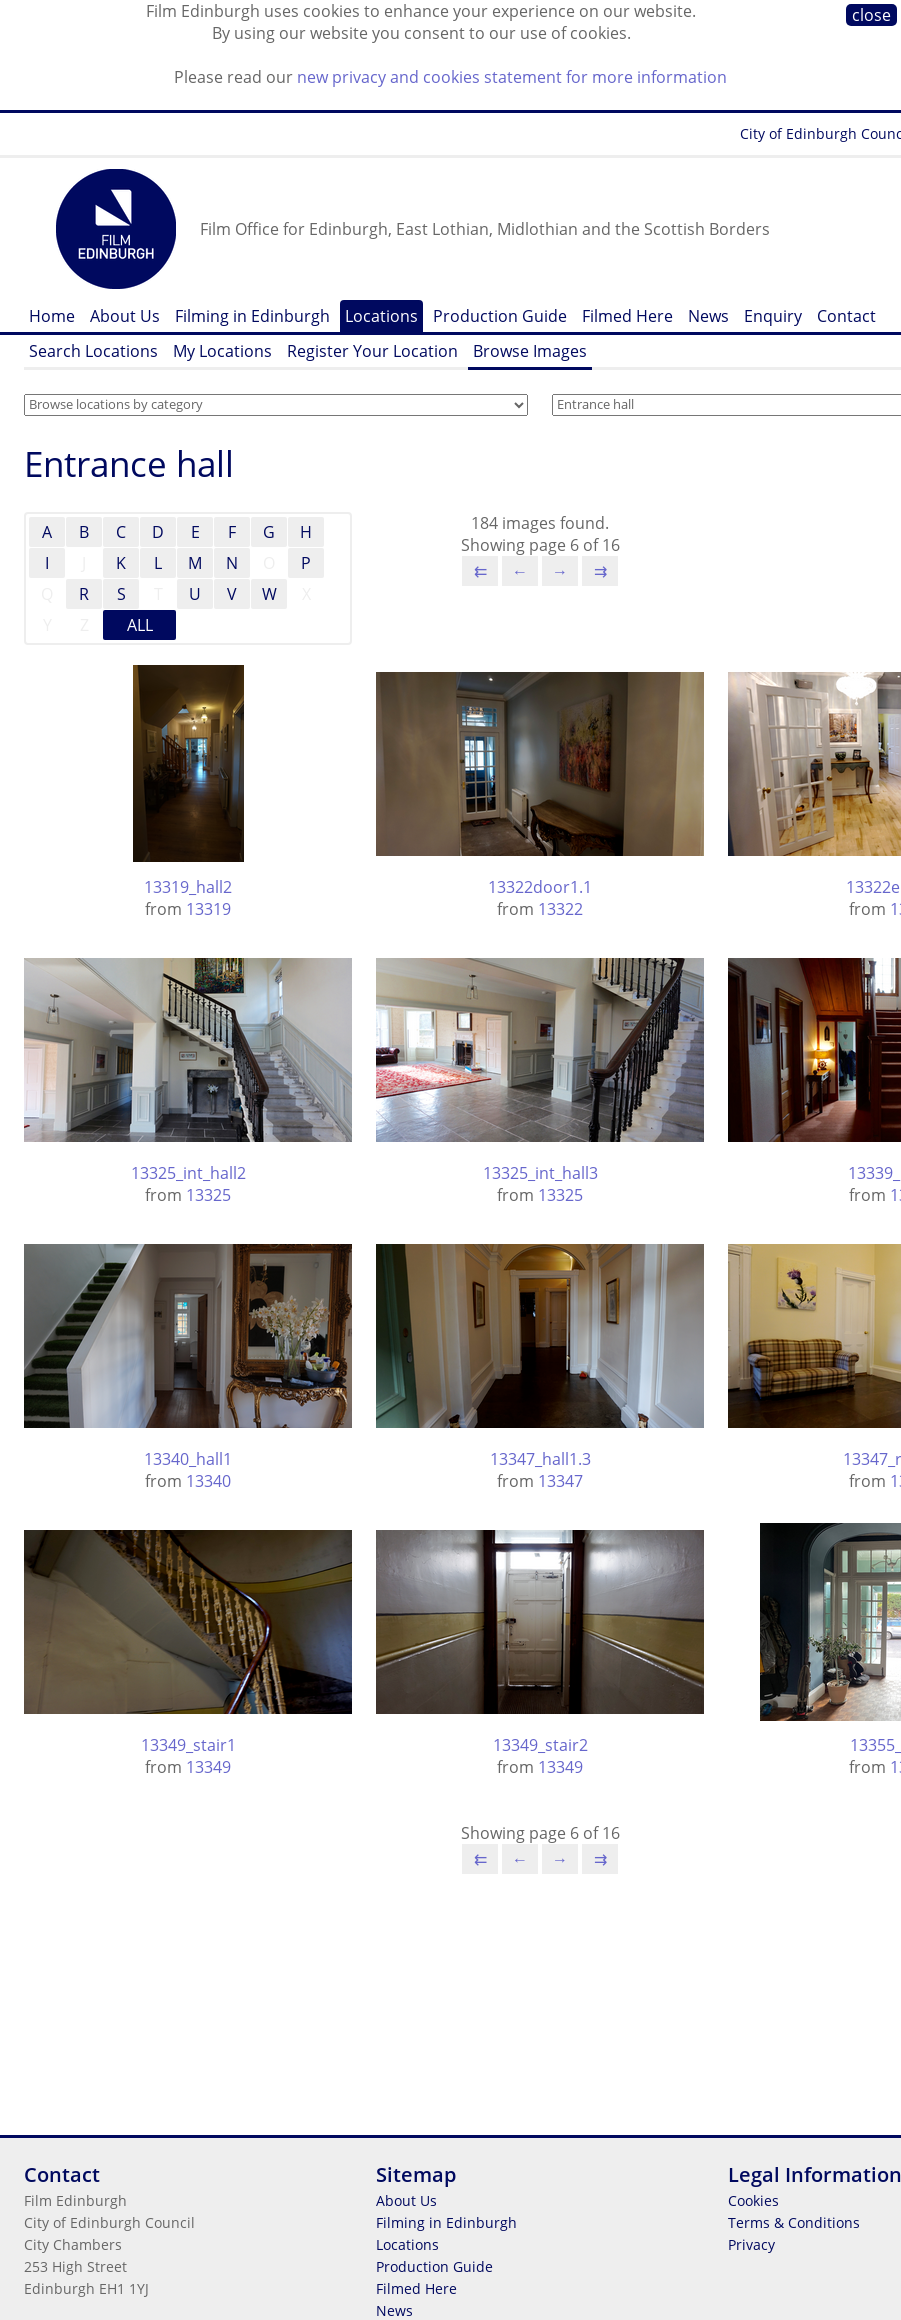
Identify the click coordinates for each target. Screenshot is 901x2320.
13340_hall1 (188, 1459)
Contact (846, 316)
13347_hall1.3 (540, 1459)
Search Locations (93, 351)
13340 (208, 1481)
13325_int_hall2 (188, 1173)
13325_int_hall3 (540, 1173)
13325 (208, 1195)
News (708, 316)
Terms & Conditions (794, 2222)
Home (52, 316)
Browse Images (530, 351)
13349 (208, 1767)
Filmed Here (627, 316)
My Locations (222, 351)
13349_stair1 (188, 1745)
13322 (560, 909)
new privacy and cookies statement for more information (512, 77)
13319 (208, 909)
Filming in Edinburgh (252, 316)
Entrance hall (129, 463)
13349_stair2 (540, 1745)
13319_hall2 (188, 887)
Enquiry (773, 316)
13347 (560, 1481)
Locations (381, 316)
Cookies (753, 2200)
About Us (125, 316)
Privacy (751, 2244)
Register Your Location (372, 351)
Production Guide (500, 316)
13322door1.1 (540, 887)
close (871, 15)
